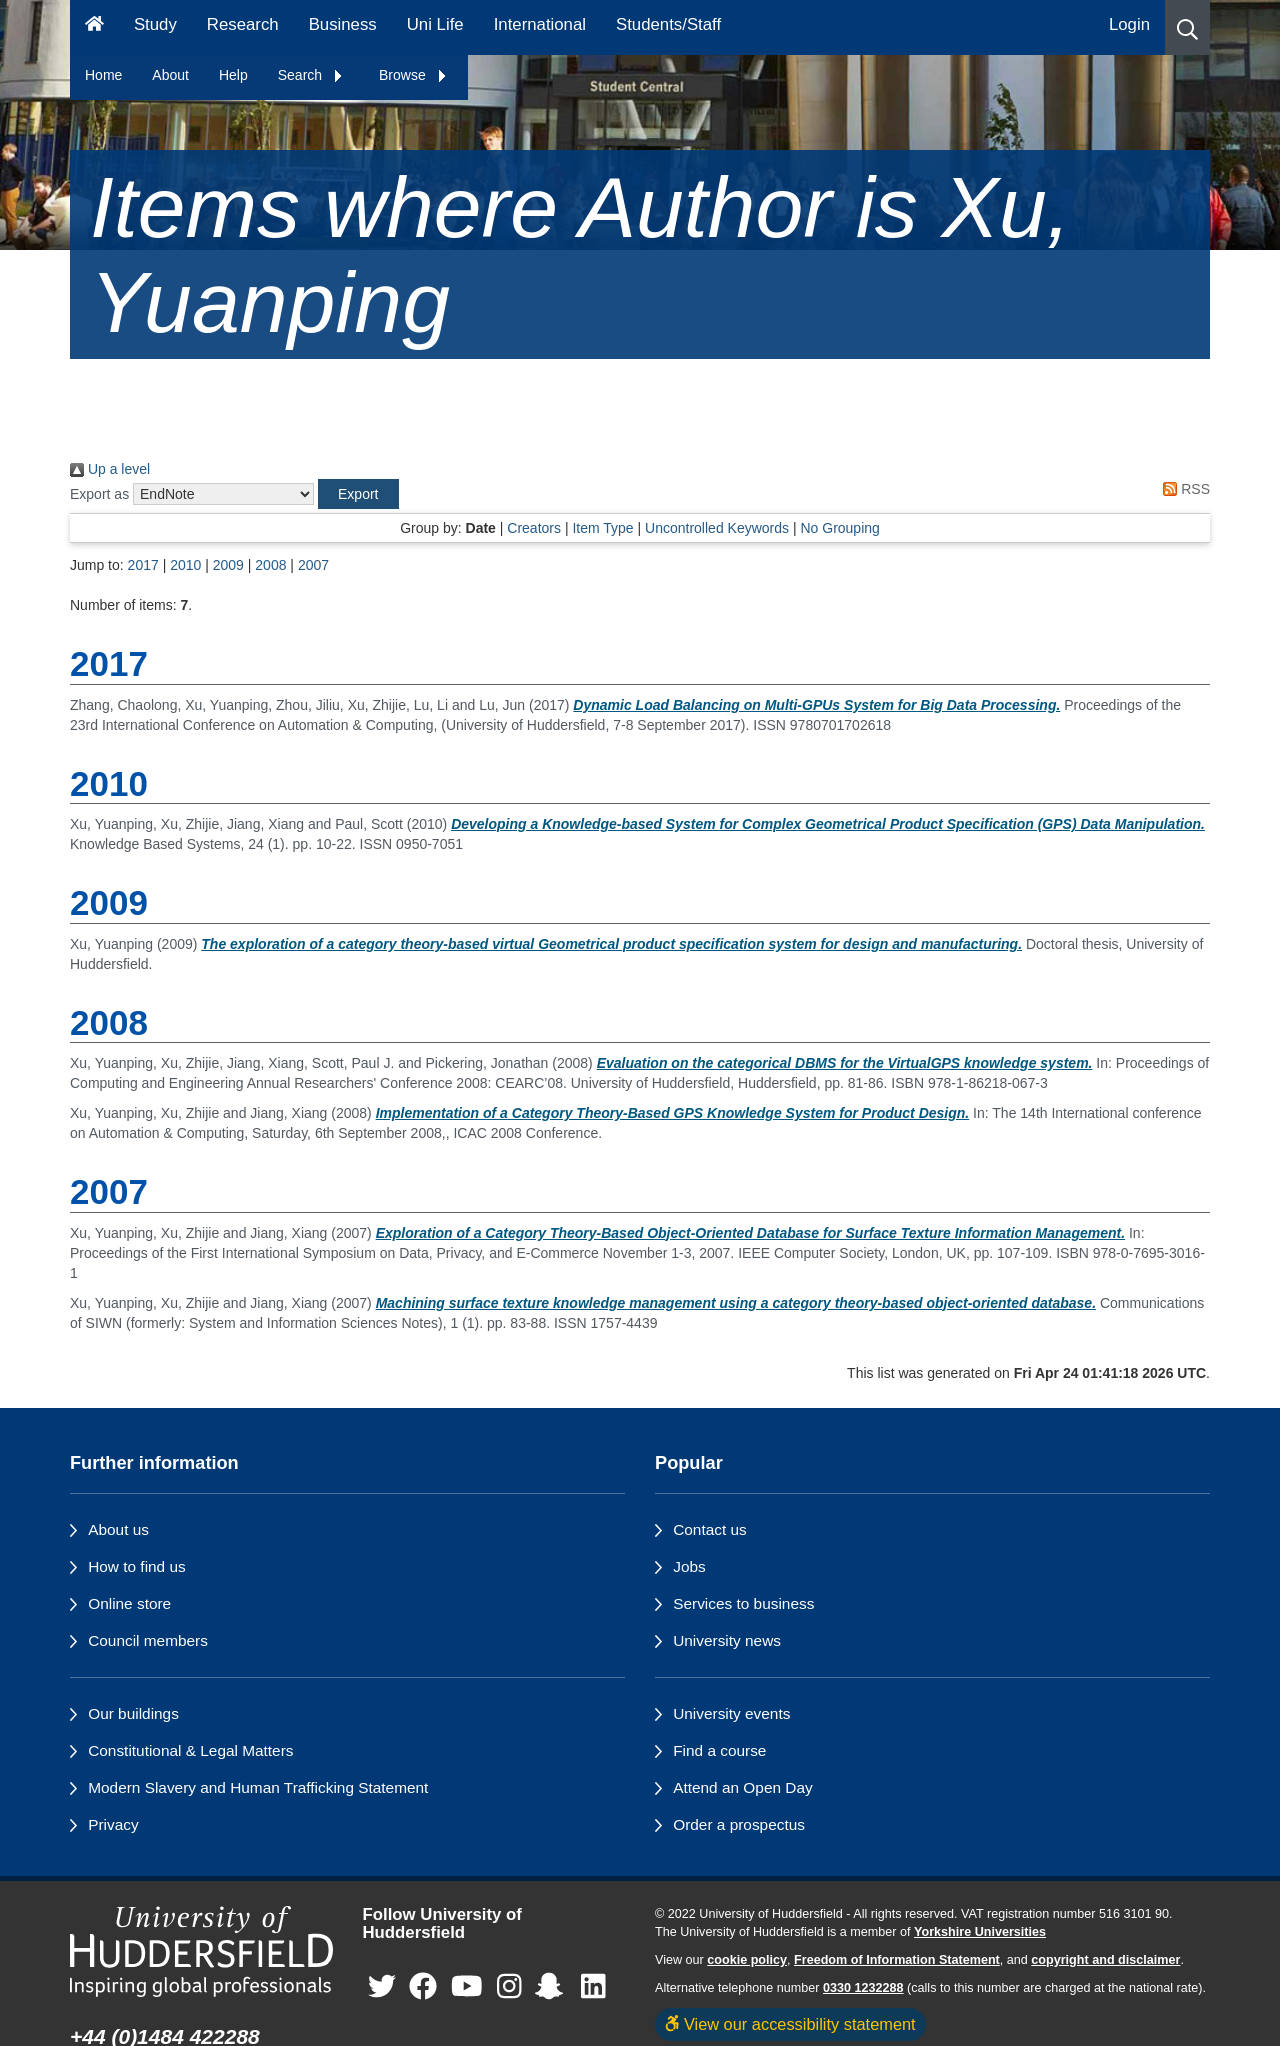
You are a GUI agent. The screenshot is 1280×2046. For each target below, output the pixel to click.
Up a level (110, 469)
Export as (99, 494)
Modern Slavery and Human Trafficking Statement (258, 1787)
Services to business (743, 1603)
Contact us (710, 1529)
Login (1129, 24)
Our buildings (133, 1713)
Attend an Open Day (742, 1787)
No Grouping (839, 528)
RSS (1183, 489)
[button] (1187, 27)
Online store (129, 1603)
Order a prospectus (739, 1824)
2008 (270, 565)
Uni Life (435, 24)
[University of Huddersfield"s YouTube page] (467, 1987)
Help (233, 75)
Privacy (113, 1824)
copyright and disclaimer (1105, 1960)
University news (727, 1640)
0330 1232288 (863, 1988)
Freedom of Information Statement (897, 1960)
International (540, 24)
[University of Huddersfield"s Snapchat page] (553, 1987)
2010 (185, 565)
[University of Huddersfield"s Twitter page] (382, 1987)
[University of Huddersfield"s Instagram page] (509, 1987)
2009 (228, 565)
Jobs (689, 1566)
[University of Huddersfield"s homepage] (201, 1951)
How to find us (137, 1566)
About (170, 75)
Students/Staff (668, 24)
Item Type (602, 528)
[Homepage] (94, 27)
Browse (413, 75)
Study (155, 24)
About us (118, 1529)
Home (103, 75)
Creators (534, 528)
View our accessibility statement (790, 2024)
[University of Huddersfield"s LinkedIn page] (593, 1987)
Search (311, 75)
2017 (143, 565)
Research (243, 24)
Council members (148, 1640)
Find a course (719, 1750)
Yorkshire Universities (980, 1932)
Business (343, 24)
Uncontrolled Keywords (717, 528)
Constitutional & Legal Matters (190, 1750)
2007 (313, 565)
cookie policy (747, 1960)
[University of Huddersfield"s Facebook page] (423, 1987)
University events (731, 1713)
